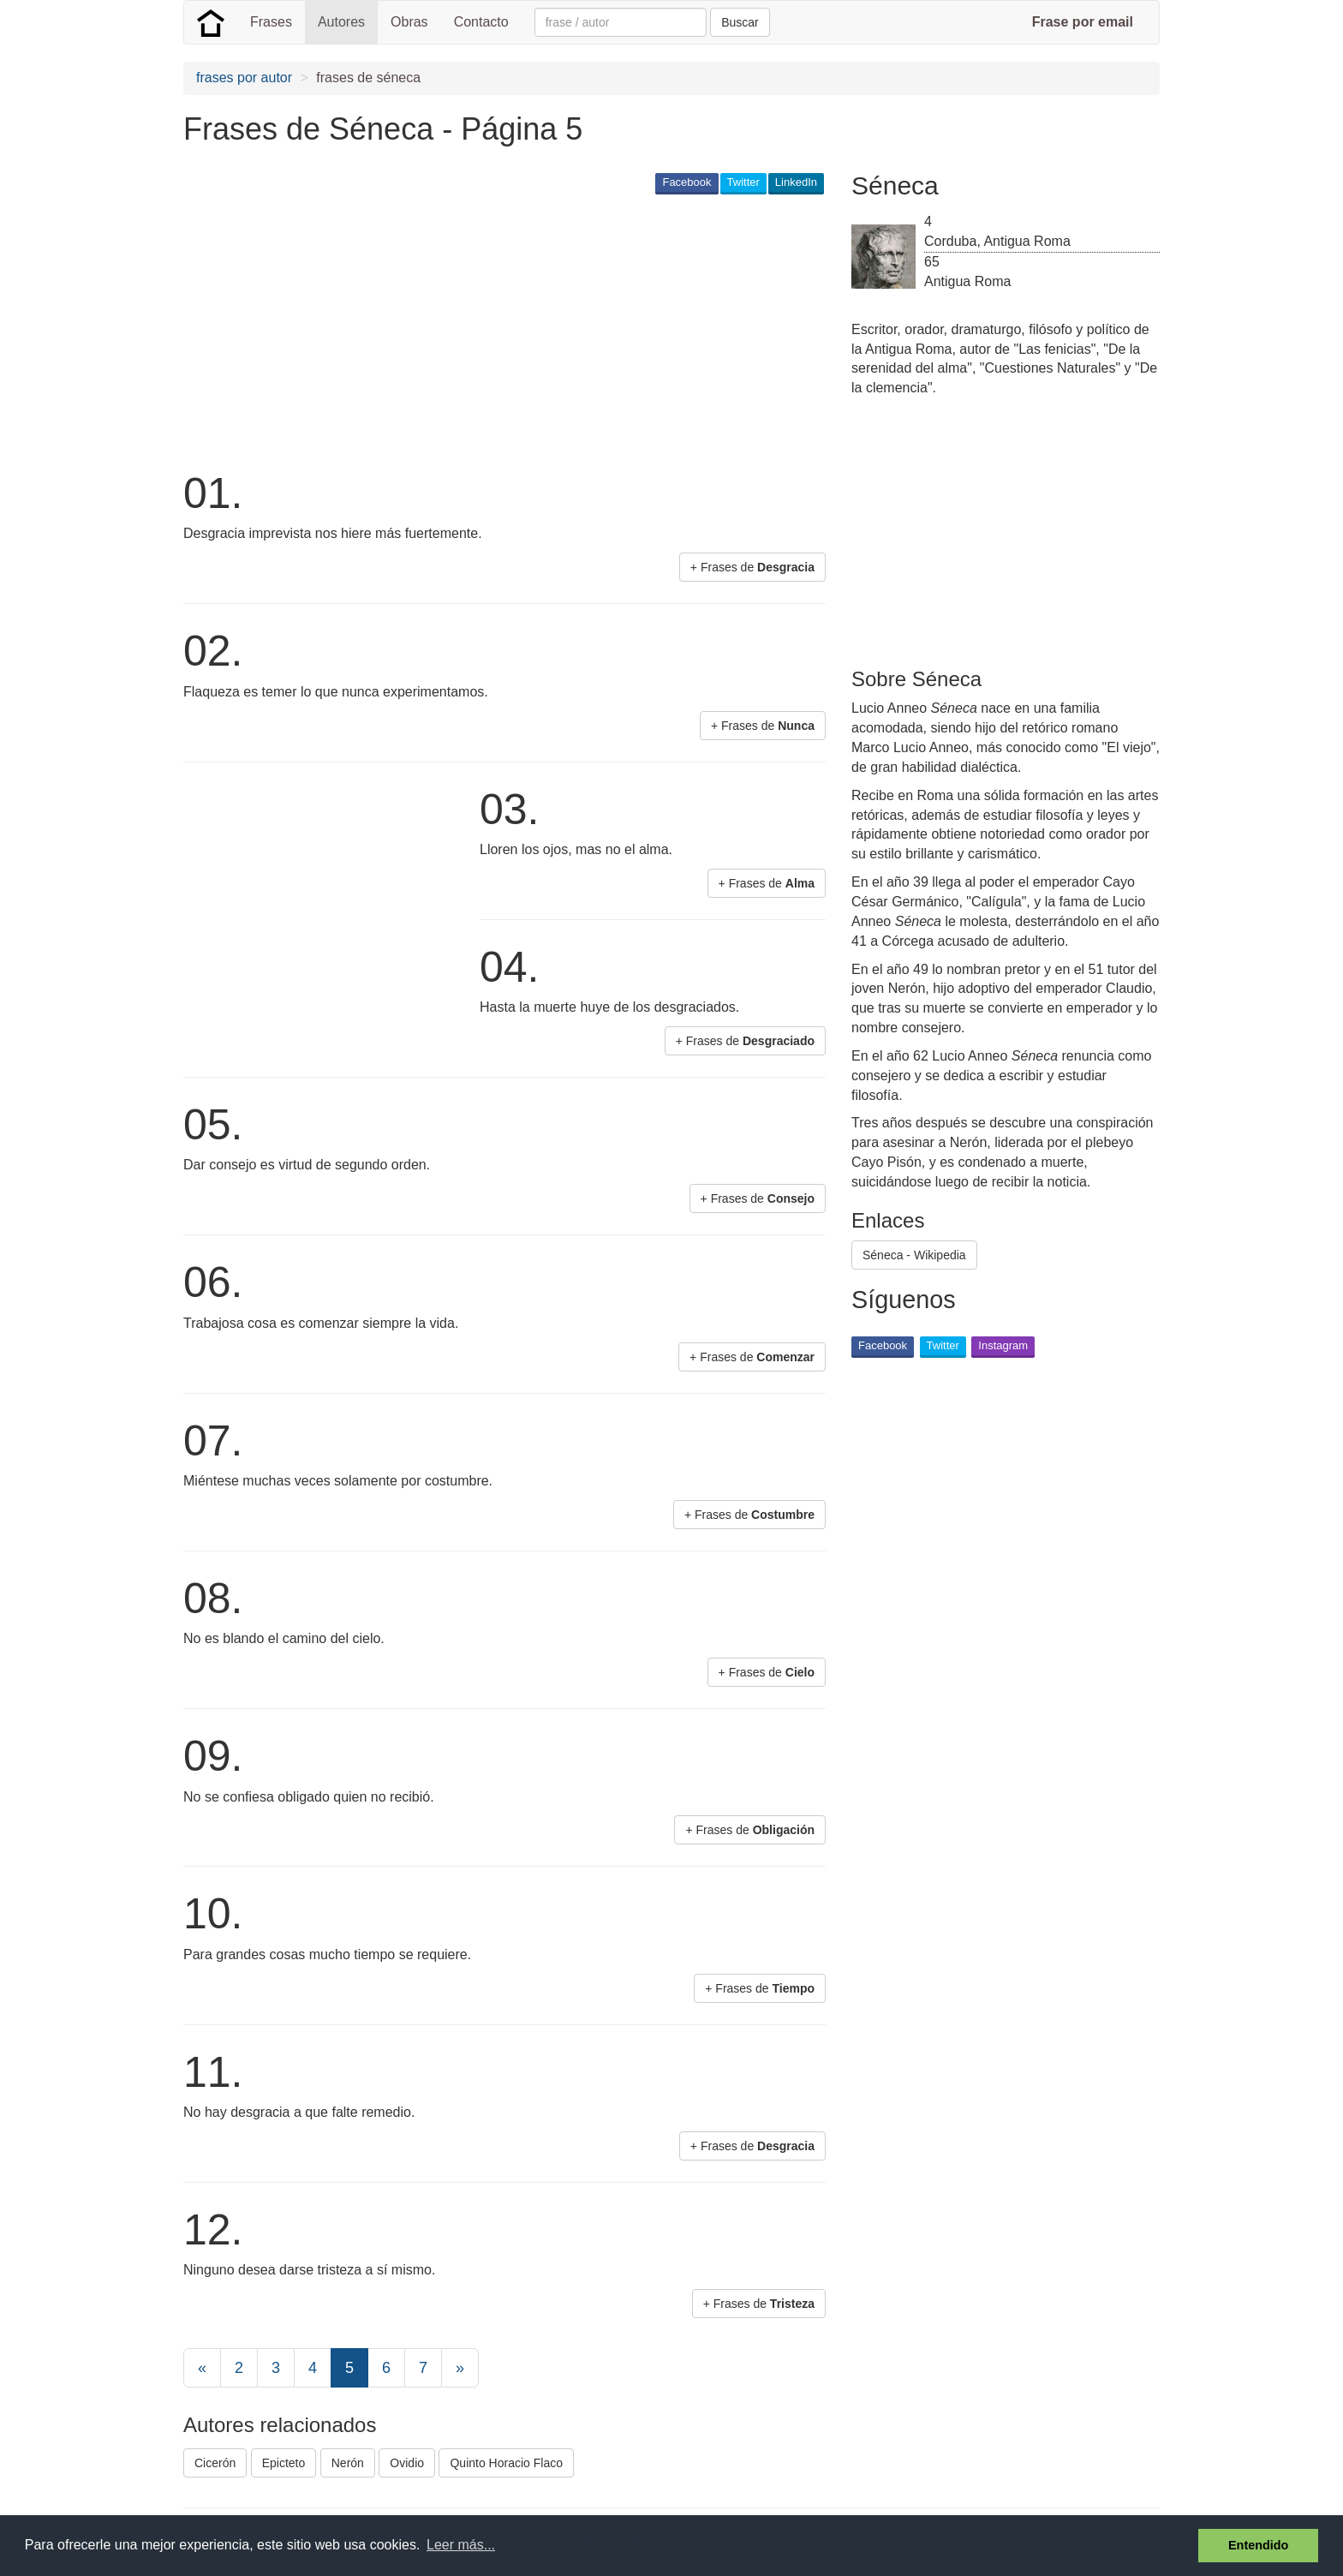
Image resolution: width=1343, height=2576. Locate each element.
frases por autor (244, 77)
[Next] (460, 2368)
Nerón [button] (347, 2463)
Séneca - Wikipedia (914, 1255)
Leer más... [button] (461, 2544)
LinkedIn (796, 182)
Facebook (686, 182)
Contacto (481, 22)
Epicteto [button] (284, 2463)
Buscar (740, 22)
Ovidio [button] (407, 2463)
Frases (271, 22)
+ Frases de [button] (752, 567)
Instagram (1003, 1345)
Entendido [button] (1258, 2545)
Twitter (743, 182)
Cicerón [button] (215, 2463)
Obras (409, 22)
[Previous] (202, 2368)
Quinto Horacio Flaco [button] (506, 2463)
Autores (341, 22)
